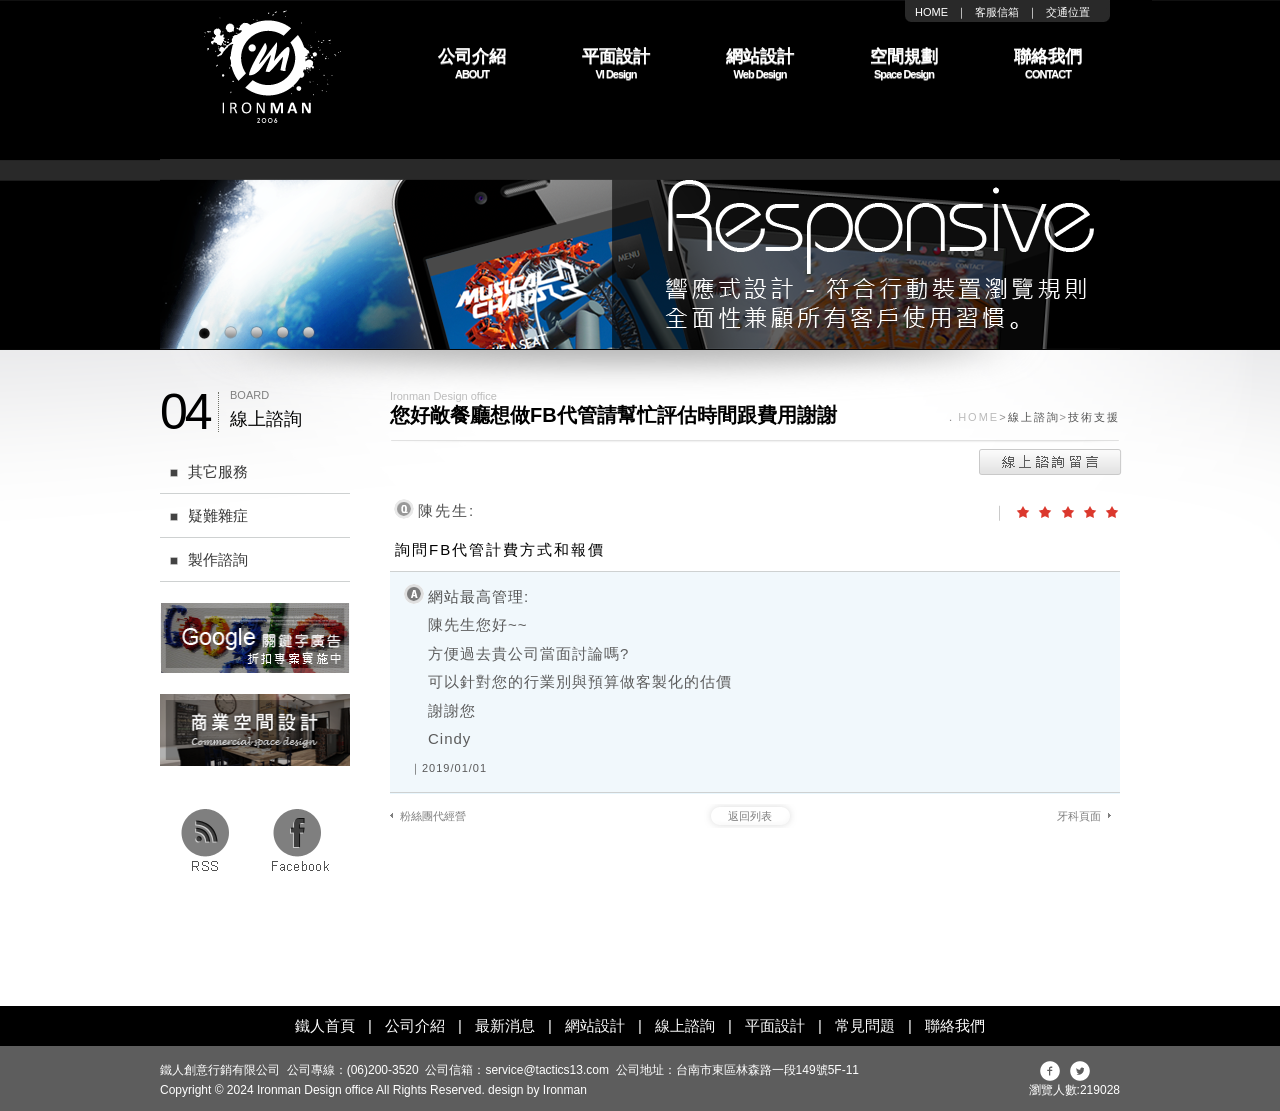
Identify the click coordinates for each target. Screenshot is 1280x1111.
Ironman (565, 1090)
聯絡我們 (955, 1025)
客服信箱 (997, 12)
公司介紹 (415, 1025)
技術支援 (1094, 417)
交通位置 (1068, 12)
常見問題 (865, 1025)
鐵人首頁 (325, 1025)
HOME (931, 12)
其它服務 (204, 471)
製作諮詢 (204, 559)
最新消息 (505, 1025)
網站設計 (595, 1025)
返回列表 (750, 816)
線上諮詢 (1034, 417)
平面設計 (775, 1025)
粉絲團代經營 (433, 816)
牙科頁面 (1079, 816)
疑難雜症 (204, 515)
